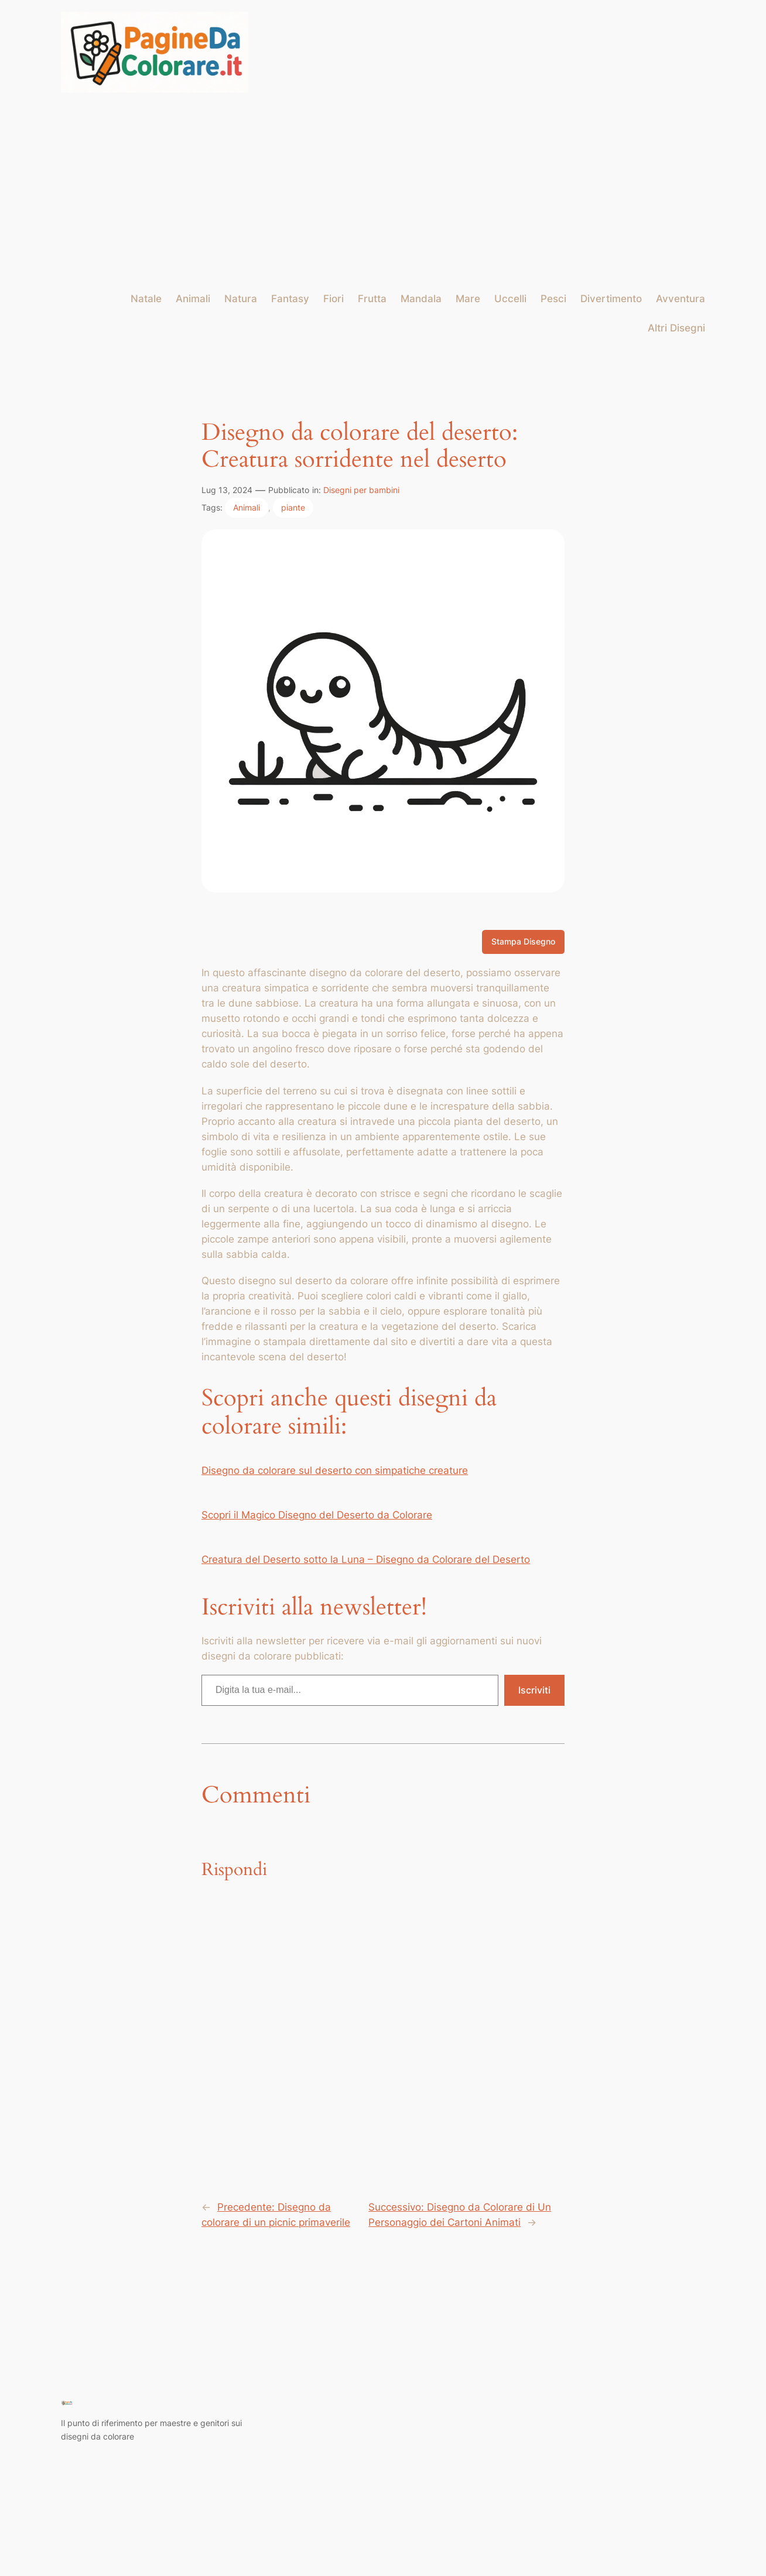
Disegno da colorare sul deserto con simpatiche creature (334, 1470)
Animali (246, 507)
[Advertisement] (383, 192)
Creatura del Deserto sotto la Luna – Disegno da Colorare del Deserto (365, 1559)
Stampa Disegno (523, 941)
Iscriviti (534, 1690)
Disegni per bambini (361, 490)
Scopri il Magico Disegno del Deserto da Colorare (316, 1515)
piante (293, 507)
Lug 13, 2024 (226, 490)
